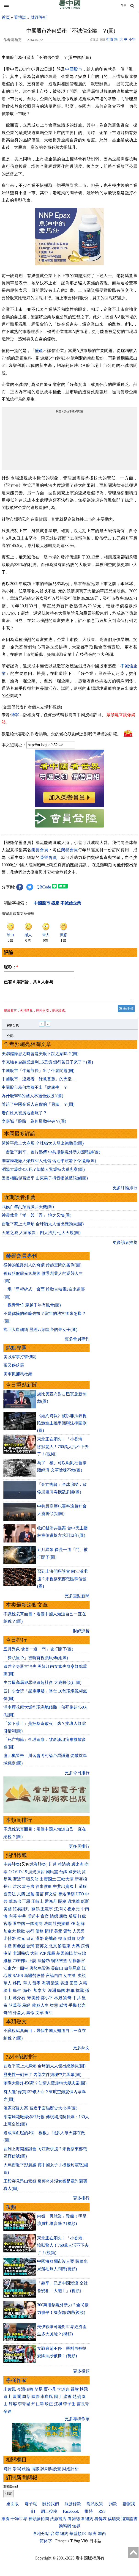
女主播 (70, 1978)
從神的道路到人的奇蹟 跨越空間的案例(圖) (42, 1267)
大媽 (75, 1948)
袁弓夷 (28, 1889)
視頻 (11, 2210)
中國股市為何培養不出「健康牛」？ (35, 1090)
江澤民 (60, 1911)
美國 (7, 1911)
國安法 (74, 1874)
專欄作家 (16, 2383)
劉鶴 (35, 1911)
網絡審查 (59, 1963)
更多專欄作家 (77, 2421)
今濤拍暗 (25, 2392)
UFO (80, 1896)
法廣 (48, 1926)
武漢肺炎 (38, 1867)
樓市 (62, 1941)
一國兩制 (34, 1926)
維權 (7, 1963)
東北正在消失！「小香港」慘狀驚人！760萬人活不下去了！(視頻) (63, 1449)
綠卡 (7, 1993)
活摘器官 (76, 1963)
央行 (30, 1934)
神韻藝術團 (38, 2521)
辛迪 (7, 2414)
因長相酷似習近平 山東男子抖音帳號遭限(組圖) (45, 1181)
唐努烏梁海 (39, 1971)
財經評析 (38, 17)
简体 (123, 5)
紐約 (64, 2536)
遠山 (7, 2399)
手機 (72, 2008)
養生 (49, 2015)
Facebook (71, 2514)
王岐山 (37, 1904)
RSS (102, 2514)
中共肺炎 (11, 1867)
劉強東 (64, 1948)
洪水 (17, 1889)
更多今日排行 (77, 1775)
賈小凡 (50, 2392)
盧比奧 (77, 1867)
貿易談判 (21, 1911)
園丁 (58, 2399)
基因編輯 (64, 1956)
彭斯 (85, 1904)
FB (73, 1926)
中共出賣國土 (65, 1889)
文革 (39, 2015)
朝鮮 (80, 1926)
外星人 (19, 2015)
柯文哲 (51, 1896)
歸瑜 (75, 2392)
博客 (15, 714)
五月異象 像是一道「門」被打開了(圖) (38, 1652)
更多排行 (81, 2201)
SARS (18, 1978)
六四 (21, 1896)
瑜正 (49, 2406)
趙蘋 (77, 2399)
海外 (28, 1993)
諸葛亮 (15, 2008)
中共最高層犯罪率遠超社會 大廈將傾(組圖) (42, 1685)
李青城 (24, 2406)
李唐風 (47, 2399)
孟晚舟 (51, 1904)
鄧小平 (47, 2000)
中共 (22, 1919)
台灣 (30, 1948)
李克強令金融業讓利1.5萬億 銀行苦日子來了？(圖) (47, 1065)
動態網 (65, 2529)
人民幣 (79, 1934)
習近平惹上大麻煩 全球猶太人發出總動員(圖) (43, 1146)
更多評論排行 (125, 1190)
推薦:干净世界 (14, 2521)
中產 (7, 1948)
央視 (82, 1978)
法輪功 (44, 1963)
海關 (46, 1986)
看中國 (19, 1926)
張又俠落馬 (13, 1368)
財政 (71, 1941)
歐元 (21, 1941)
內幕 (13, 1919)
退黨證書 (129, 2521)
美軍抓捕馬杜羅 (17, 1376)
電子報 (31, 2506)
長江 (7, 1889)
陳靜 (35, 2399)
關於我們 (50, 2506)
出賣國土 (48, 1882)
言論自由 (54, 1978)
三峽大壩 (65, 1882)
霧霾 (51, 1956)
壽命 (30, 2015)
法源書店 (58, 2521)
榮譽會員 (39, 850)
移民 (17, 1986)
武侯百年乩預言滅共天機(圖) (28, 1209)
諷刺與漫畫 (51, 2471)
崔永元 (73, 1911)
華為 (13, 1904)
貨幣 (67, 1934)
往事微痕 (43, 1889)
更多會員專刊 (77, 1341)
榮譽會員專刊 (21, 1259)
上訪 (32, 1963)
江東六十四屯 (15, 1971)
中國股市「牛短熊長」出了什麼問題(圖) (38, 1073)
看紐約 (87, 2521)
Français (62, 2543)
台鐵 (63, 1874)
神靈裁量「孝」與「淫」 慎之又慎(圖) (36, 1218)
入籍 (83, 1986)
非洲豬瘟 (21, 1956)
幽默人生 (40, 2008)
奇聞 (7, 2015)
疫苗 (39, 1896)
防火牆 (80, 1956)
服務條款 (73, 2506)
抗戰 (80, 1993)
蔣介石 (19, 2000)
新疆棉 (81, 1882)
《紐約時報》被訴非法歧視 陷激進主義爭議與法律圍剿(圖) (62, 1426)
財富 (81, 1941)
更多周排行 (79, 1849)
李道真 (63, 2392)
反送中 (33, 1919)
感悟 (63, 2008)
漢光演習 (36, 1874)
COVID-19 (18, 1874)
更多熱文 (81, 2050)
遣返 (55, 1986)
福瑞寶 (114, 2521)
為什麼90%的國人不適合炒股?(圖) (32, 1098)
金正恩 (24, 1904)
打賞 (109, 39)
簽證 (64, 1986)
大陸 (34, 1956)
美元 (58, 1934)
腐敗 (63, 1919)
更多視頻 (81, 2374)
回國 (73, 1986)
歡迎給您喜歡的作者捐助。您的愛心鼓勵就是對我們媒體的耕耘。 (61, 733)
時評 (7, 2471)
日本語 (95, 2543)
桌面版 (12, 2506)
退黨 (30, 1896)
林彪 (58, 2000)
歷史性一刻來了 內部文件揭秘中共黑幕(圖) (42, 2077)
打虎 (82, 1919)
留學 (36, 1986)
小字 (132, 39)
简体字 (46, 2543)
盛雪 (67, 2399)
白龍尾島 (72, 1971)
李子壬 (69, 2406)
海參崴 (19, 1948)
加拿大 (9, 1934)
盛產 (39, 350)
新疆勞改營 (34, 1978)
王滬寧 (47, 1911)
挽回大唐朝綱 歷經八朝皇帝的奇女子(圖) (40, 1332)
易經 (26, 2008)
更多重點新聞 (77, 1598)
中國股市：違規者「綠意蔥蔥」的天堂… (39, 1081)
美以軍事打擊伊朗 (19, 1359)
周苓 (26, 2399)
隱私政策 (95, 2506)
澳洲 (52, 1993)
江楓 (58, 2406)
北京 (53, 1948)
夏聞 (17, 2399)
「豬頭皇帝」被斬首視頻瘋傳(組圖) (35, 1660)
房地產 (51, 1941)
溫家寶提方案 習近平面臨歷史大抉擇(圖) (40, 2111)
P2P (43, 1956)
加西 (102, 2536)
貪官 (45, 1919)
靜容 (13, 2406)
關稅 (62, 1904)
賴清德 (64, 1867)
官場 (7, 1926)
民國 (61, 1993)
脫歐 (21, 1934)
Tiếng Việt (79, 2543)
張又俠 (32, 1882)
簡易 (38, 2392)
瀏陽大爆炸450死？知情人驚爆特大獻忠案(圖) (43, 1172)
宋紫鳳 (9, 2392)
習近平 (19, 1882)
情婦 (54, 1919)
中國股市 (73, 69)
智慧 (54, 2008)
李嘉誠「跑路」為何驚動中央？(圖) (34, 1124)
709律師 (20, 1963)
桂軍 (70, 1993)
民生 (17, 1993)
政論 (26, 2471)
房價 (85, 1948)
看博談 (20, 17)
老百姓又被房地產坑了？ (24, 1115)
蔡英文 (41, 1948)
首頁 (6, 17)
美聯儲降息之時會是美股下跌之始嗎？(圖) (40, 1056)
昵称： (11, 967)
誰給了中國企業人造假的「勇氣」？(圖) (38, 1107)
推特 (88, 2514)
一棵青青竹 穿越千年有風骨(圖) (32, 1308)
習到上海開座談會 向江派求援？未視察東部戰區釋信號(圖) (62, 1581)
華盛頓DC (78, 2536)
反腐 (72, 1919)
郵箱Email (10, 2489)
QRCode (44, 887)
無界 (76, 2529)
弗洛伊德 (66, 1896)
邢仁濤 (37, 2406)
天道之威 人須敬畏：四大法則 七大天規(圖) (41, 1235)
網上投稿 (49, 2514)
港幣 (39, 1941)
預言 (82, 2008)
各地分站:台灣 (46, 2536)
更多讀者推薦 (125, 1245)
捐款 (113, 2506)
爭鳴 (17, 2471)
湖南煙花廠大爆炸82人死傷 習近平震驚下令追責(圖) (49, 1163)
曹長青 (83, 2406)
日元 (30, 1941)
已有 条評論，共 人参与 (28, 982)
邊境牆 (73, 1904)
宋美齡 (33, 2000)
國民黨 (52, 1874)
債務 (39, 1934)
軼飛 (84, 2392)
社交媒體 (61, 1926)
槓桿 (49, 1934)
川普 (53, 1867)
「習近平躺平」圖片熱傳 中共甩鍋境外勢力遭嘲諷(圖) (51, 1154)
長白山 (57, 1971)
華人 (7, 1986)
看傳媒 (100, 2521)
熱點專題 (16, 1350)
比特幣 (9, 1941)
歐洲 (92, 2536)
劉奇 (67, 2000)
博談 (35, 2471)
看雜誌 (74, 2521)
